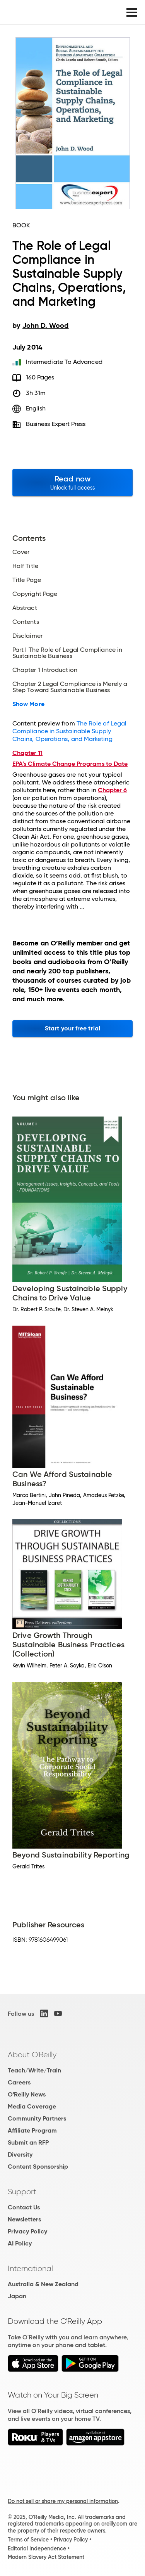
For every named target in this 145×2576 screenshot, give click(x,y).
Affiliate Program (32, 2130)
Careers (19, 2082)
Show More (28, 704)
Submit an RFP (28, 2142)
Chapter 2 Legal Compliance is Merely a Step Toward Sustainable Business (69, 687)
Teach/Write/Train (34, 2070)
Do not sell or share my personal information (63, 2501)
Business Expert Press (56, 424)
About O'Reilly (32, 2054)
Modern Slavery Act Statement (46, 2556)
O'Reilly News (27, 2094)
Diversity (20, 2154)
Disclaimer (27, 636)
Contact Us (24, 2207)
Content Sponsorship (38, 2166)
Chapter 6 (112, 790)
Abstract (24, 608)
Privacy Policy (27, 2231)
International (30, 2268)
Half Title (25, 566)
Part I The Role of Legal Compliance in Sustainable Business (67, 653)
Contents (25, 622)
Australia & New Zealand (43, 2284)
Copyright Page (34, 594)
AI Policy (20, 2243)
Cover (20, 552)
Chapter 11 (27, 753)
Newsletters (24, 2219)
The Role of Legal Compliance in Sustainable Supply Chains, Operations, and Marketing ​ (69, 731)
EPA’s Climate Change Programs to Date (70, 764)
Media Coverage (32, 2106)
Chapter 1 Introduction (44, 670)
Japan (17, 2296)
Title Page (26, 580)
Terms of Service (28, 2539)
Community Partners (37, 2118)
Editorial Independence (37, 2548)
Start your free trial (72, 1028)
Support (22, 2191)
